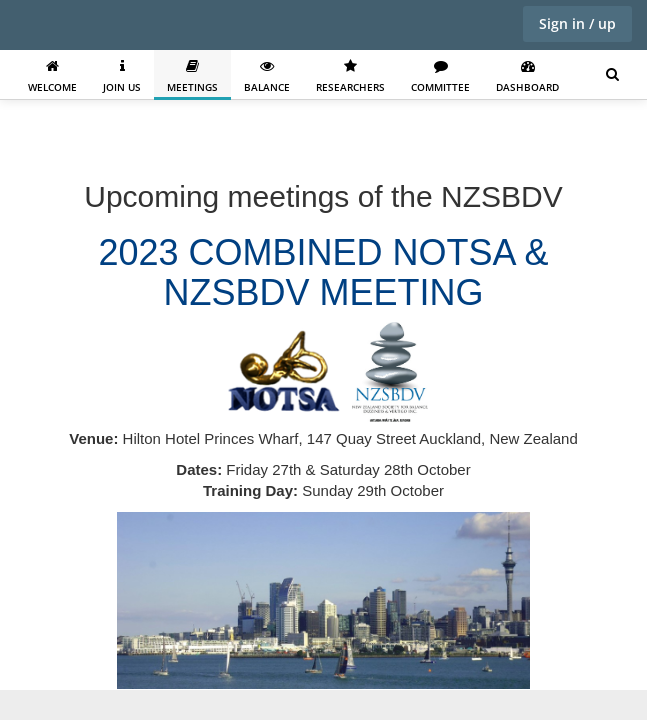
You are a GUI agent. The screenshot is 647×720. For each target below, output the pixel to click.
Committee (440, 76)
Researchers (350, 76)
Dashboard (527, 76)
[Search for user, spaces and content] (612, 75)
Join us (122, 76)
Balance (267, 76)
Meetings (192, 76)
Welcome (52, 76)
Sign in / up (577, 23)
